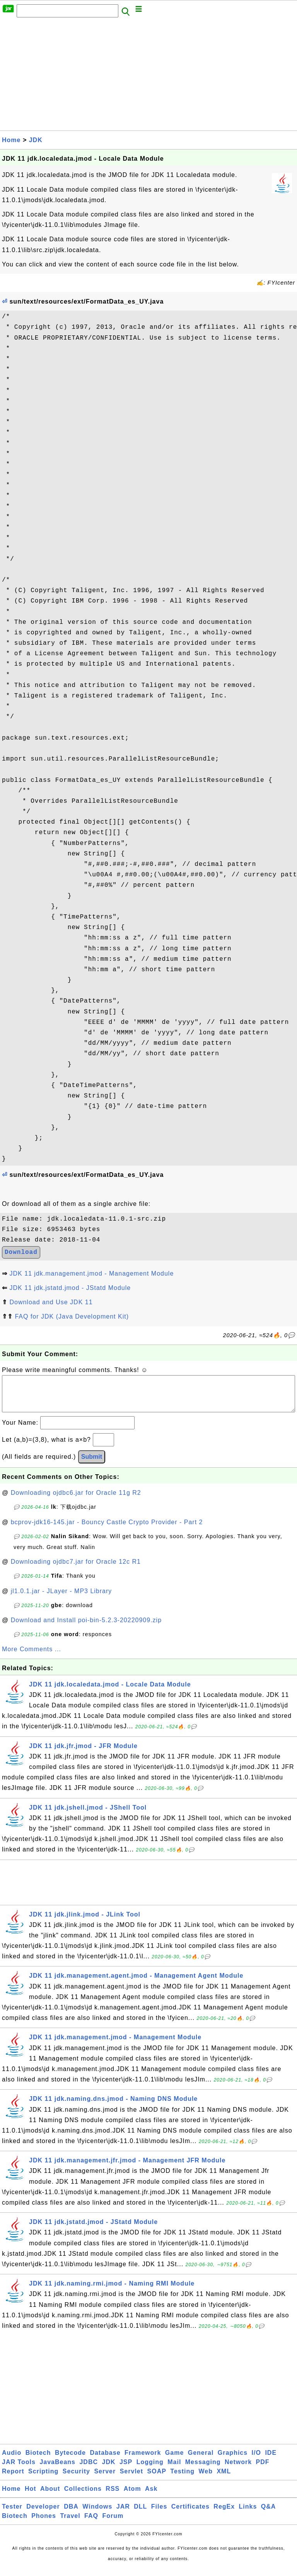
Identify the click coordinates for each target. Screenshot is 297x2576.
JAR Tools (19, 2469)
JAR (123, 2514)
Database (105, 2460)
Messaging (203, 2469)
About (50, 2496)
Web (205, 2479)
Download (21, 1252)
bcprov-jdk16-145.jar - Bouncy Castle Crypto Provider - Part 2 (107, 1530)
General (201, 2460)
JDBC (88, 2469)
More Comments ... (31, 1657)
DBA (71, 2514)
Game (174, 2460)
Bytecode (70, 2460)
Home (11, 140)
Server (105, 2479)
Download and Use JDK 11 (50, 1302)
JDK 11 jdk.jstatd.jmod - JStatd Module (70, 1288)
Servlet (131, 2479)
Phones (43, 2523)
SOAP (156, 2479)
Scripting (43, 2479)
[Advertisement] (148, 76)
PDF (263, 2469)
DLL (140, 2514)
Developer (43, 2514)
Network (238, 2469)
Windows (97, 2514)
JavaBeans (57, 2469)
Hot (30, 2496)
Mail (174, 2469)
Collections (83, 2496)
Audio (11, 2460)
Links (248, 2514)
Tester (12, 2514)
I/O (256, 2460)
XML (224, 2479)
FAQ (91, 2523)
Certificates (190, 2514)
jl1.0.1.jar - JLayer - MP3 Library (61, 1598)
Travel (70, 2523)
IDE (271, 2460)
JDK (36, 140)
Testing (182, 2479)
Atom (132, 2496)
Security (76, 2479)
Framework (143, 2460)
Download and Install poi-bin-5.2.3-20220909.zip (86, 1628)
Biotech (38, 2460)
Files (159, 2514)
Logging (150, 2469)
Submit (91, 1464)
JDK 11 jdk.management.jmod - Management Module (91, 1273)
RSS (112, 2496)
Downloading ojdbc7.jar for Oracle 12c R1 (76, 1569)
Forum (112, 2523)
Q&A (268, 2514)
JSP (125, 2469)
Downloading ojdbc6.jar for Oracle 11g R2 (76, 1500)
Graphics (233, 2460)
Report (13, 2479)
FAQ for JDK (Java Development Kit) (72, 1316)
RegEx (224, 2514)
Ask (151, 2496)
